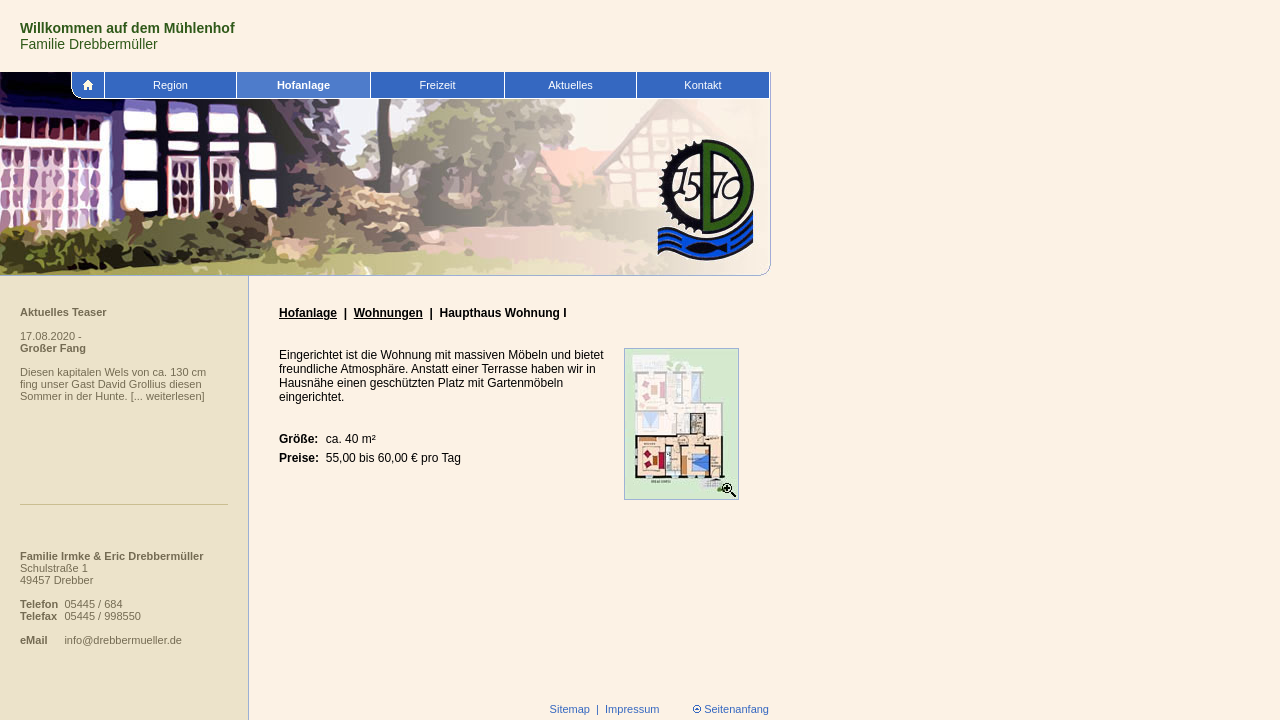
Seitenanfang (736, 709)
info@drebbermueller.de (123, 640)
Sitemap (570, 709)
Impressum (632, 709)
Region (170, 85)
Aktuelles (570, 85)
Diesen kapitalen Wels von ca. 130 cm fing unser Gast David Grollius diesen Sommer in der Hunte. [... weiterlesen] (113, 384)
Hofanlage (303, 85)
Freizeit (437, 85)
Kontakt (702, 85)
